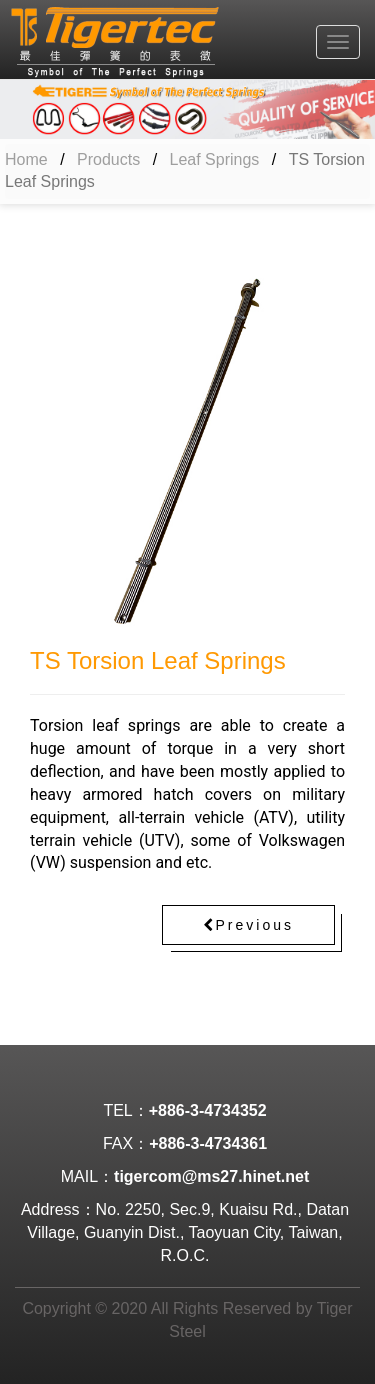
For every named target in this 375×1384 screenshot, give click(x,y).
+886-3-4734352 (208, 1110)
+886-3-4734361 (208, 1143)
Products (108, 159)
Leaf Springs (215, 159)
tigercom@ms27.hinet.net (211, 1176)
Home (26, 159)
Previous (248, 925)
